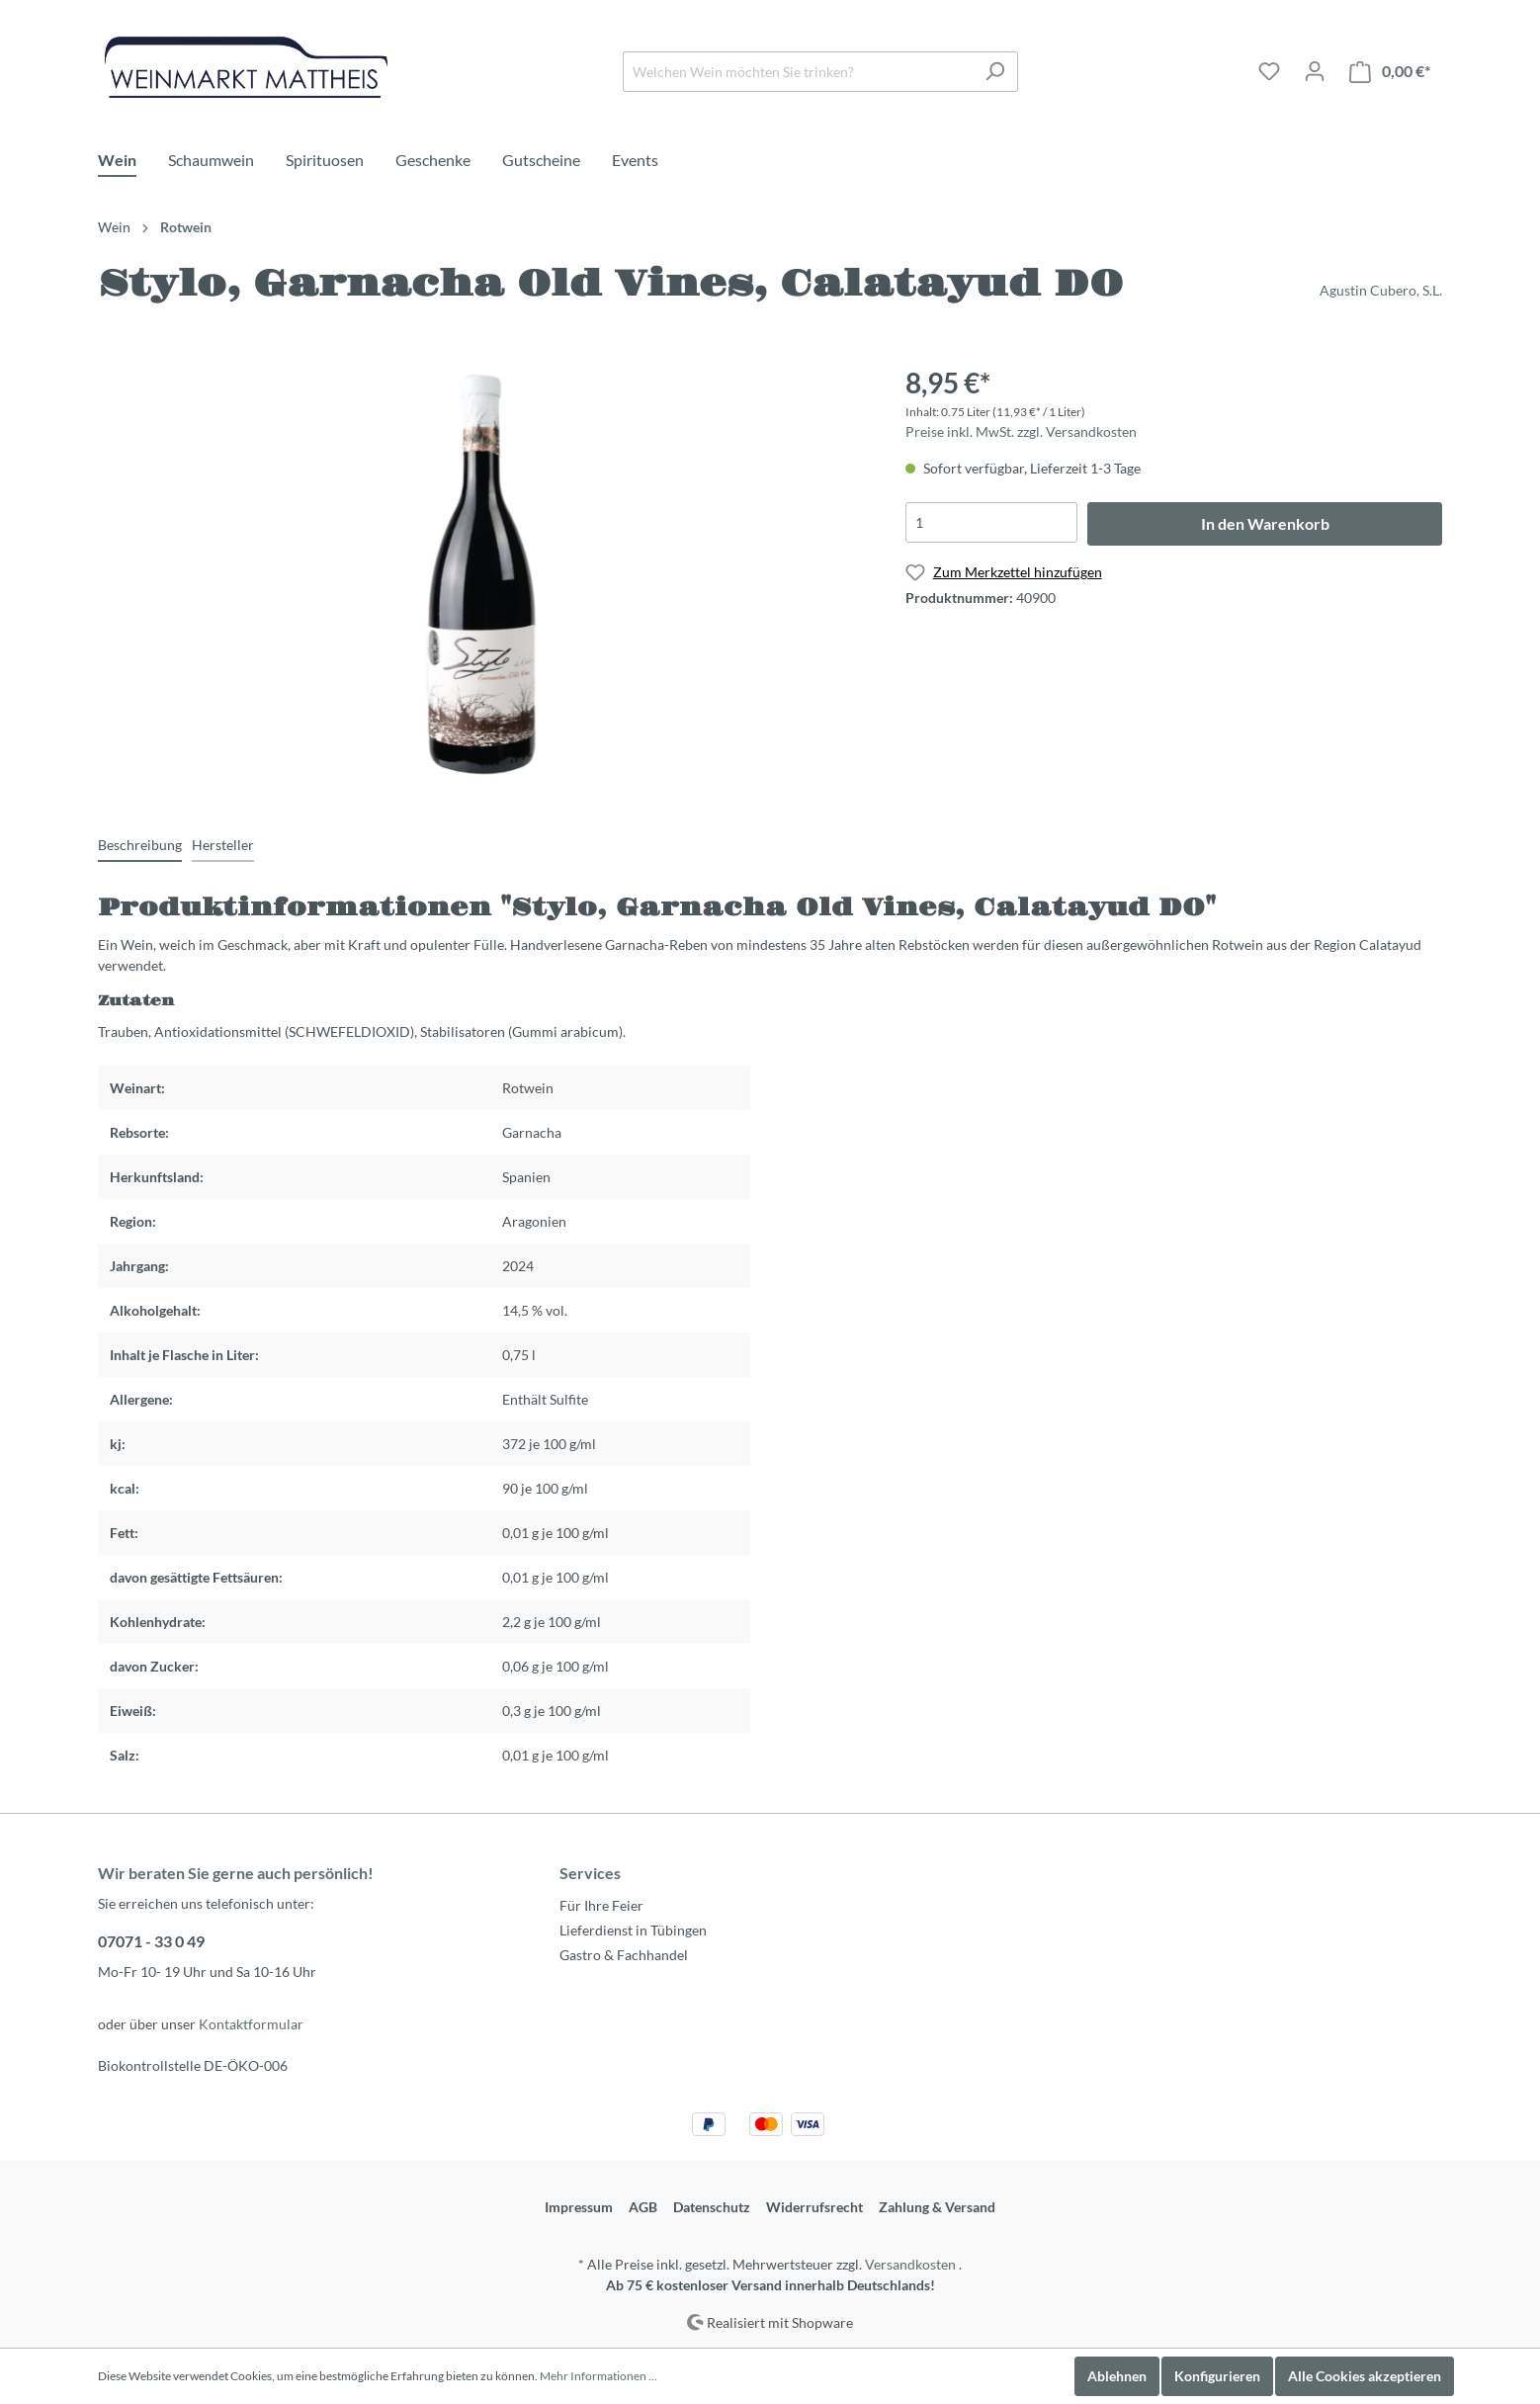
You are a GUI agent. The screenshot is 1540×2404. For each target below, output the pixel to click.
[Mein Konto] (1314, 71)
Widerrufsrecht (814, 2206)
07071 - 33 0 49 (151, 1941)
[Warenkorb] (1389, 71)
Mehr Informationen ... (598, 2375)
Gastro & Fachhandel (623, 1954)
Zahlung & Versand (937, 2206)
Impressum (579, 2206)
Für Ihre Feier (601, 1905)
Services (590, 1872)
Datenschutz (711, 2206)
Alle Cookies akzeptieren (1364, 2375)
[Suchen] (995, 71)
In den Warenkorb (1265, 523)
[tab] (140, 844)
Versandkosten (910, 2264)
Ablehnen (1117, 2375)
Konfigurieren (1217, 2375)
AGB (643, 2206)
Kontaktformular (251, 2024)
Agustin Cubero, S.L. (1381, 290)
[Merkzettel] (1269, 71)
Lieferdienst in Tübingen (633, 1930)
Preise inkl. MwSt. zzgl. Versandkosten (1021, 431)
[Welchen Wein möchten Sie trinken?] (798, 71)
